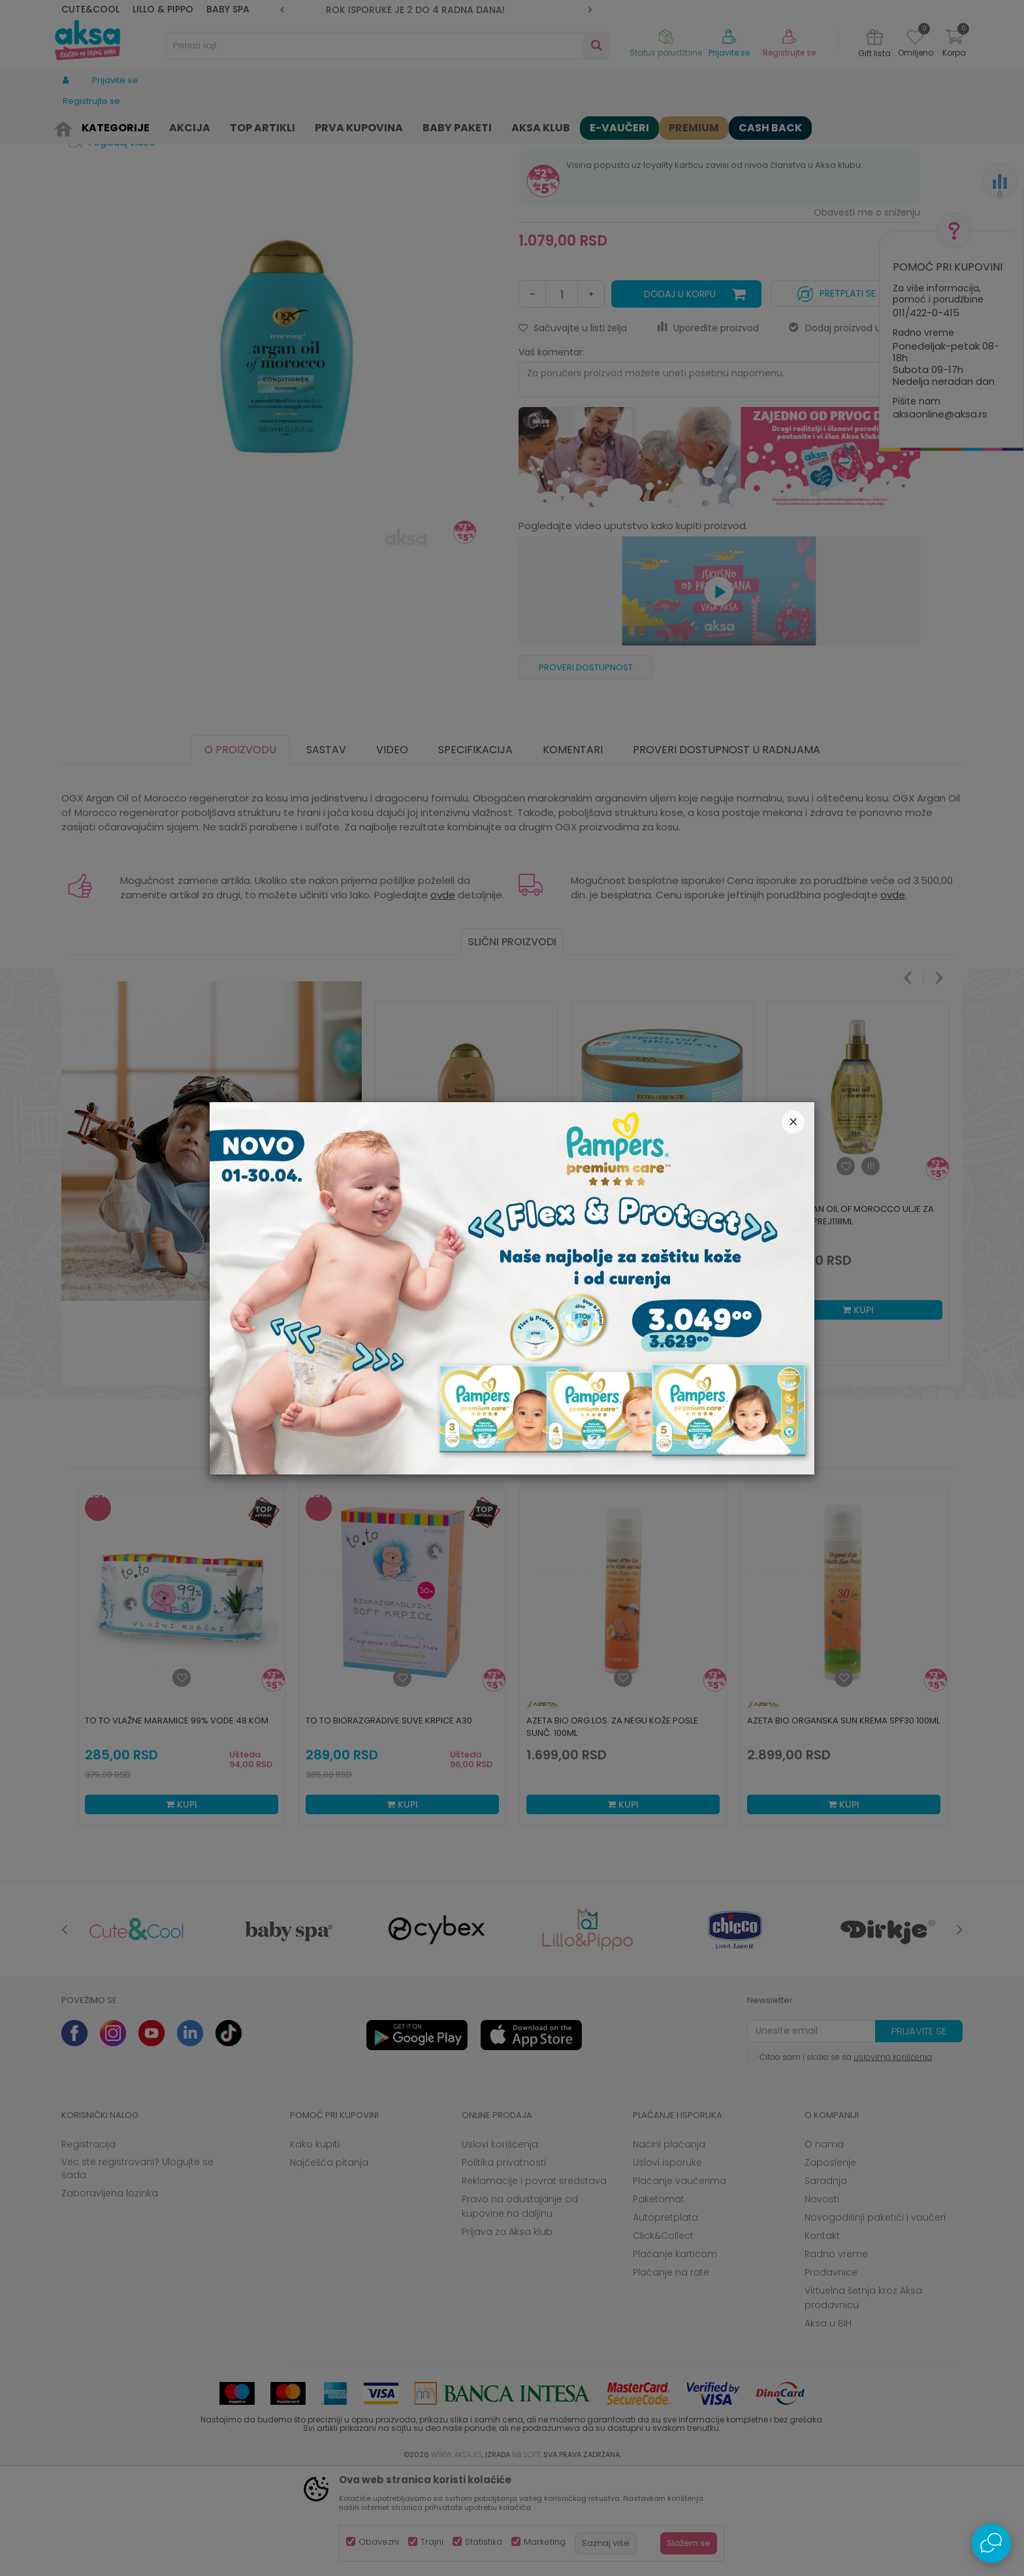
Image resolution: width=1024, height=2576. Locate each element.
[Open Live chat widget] (991, 2543)
